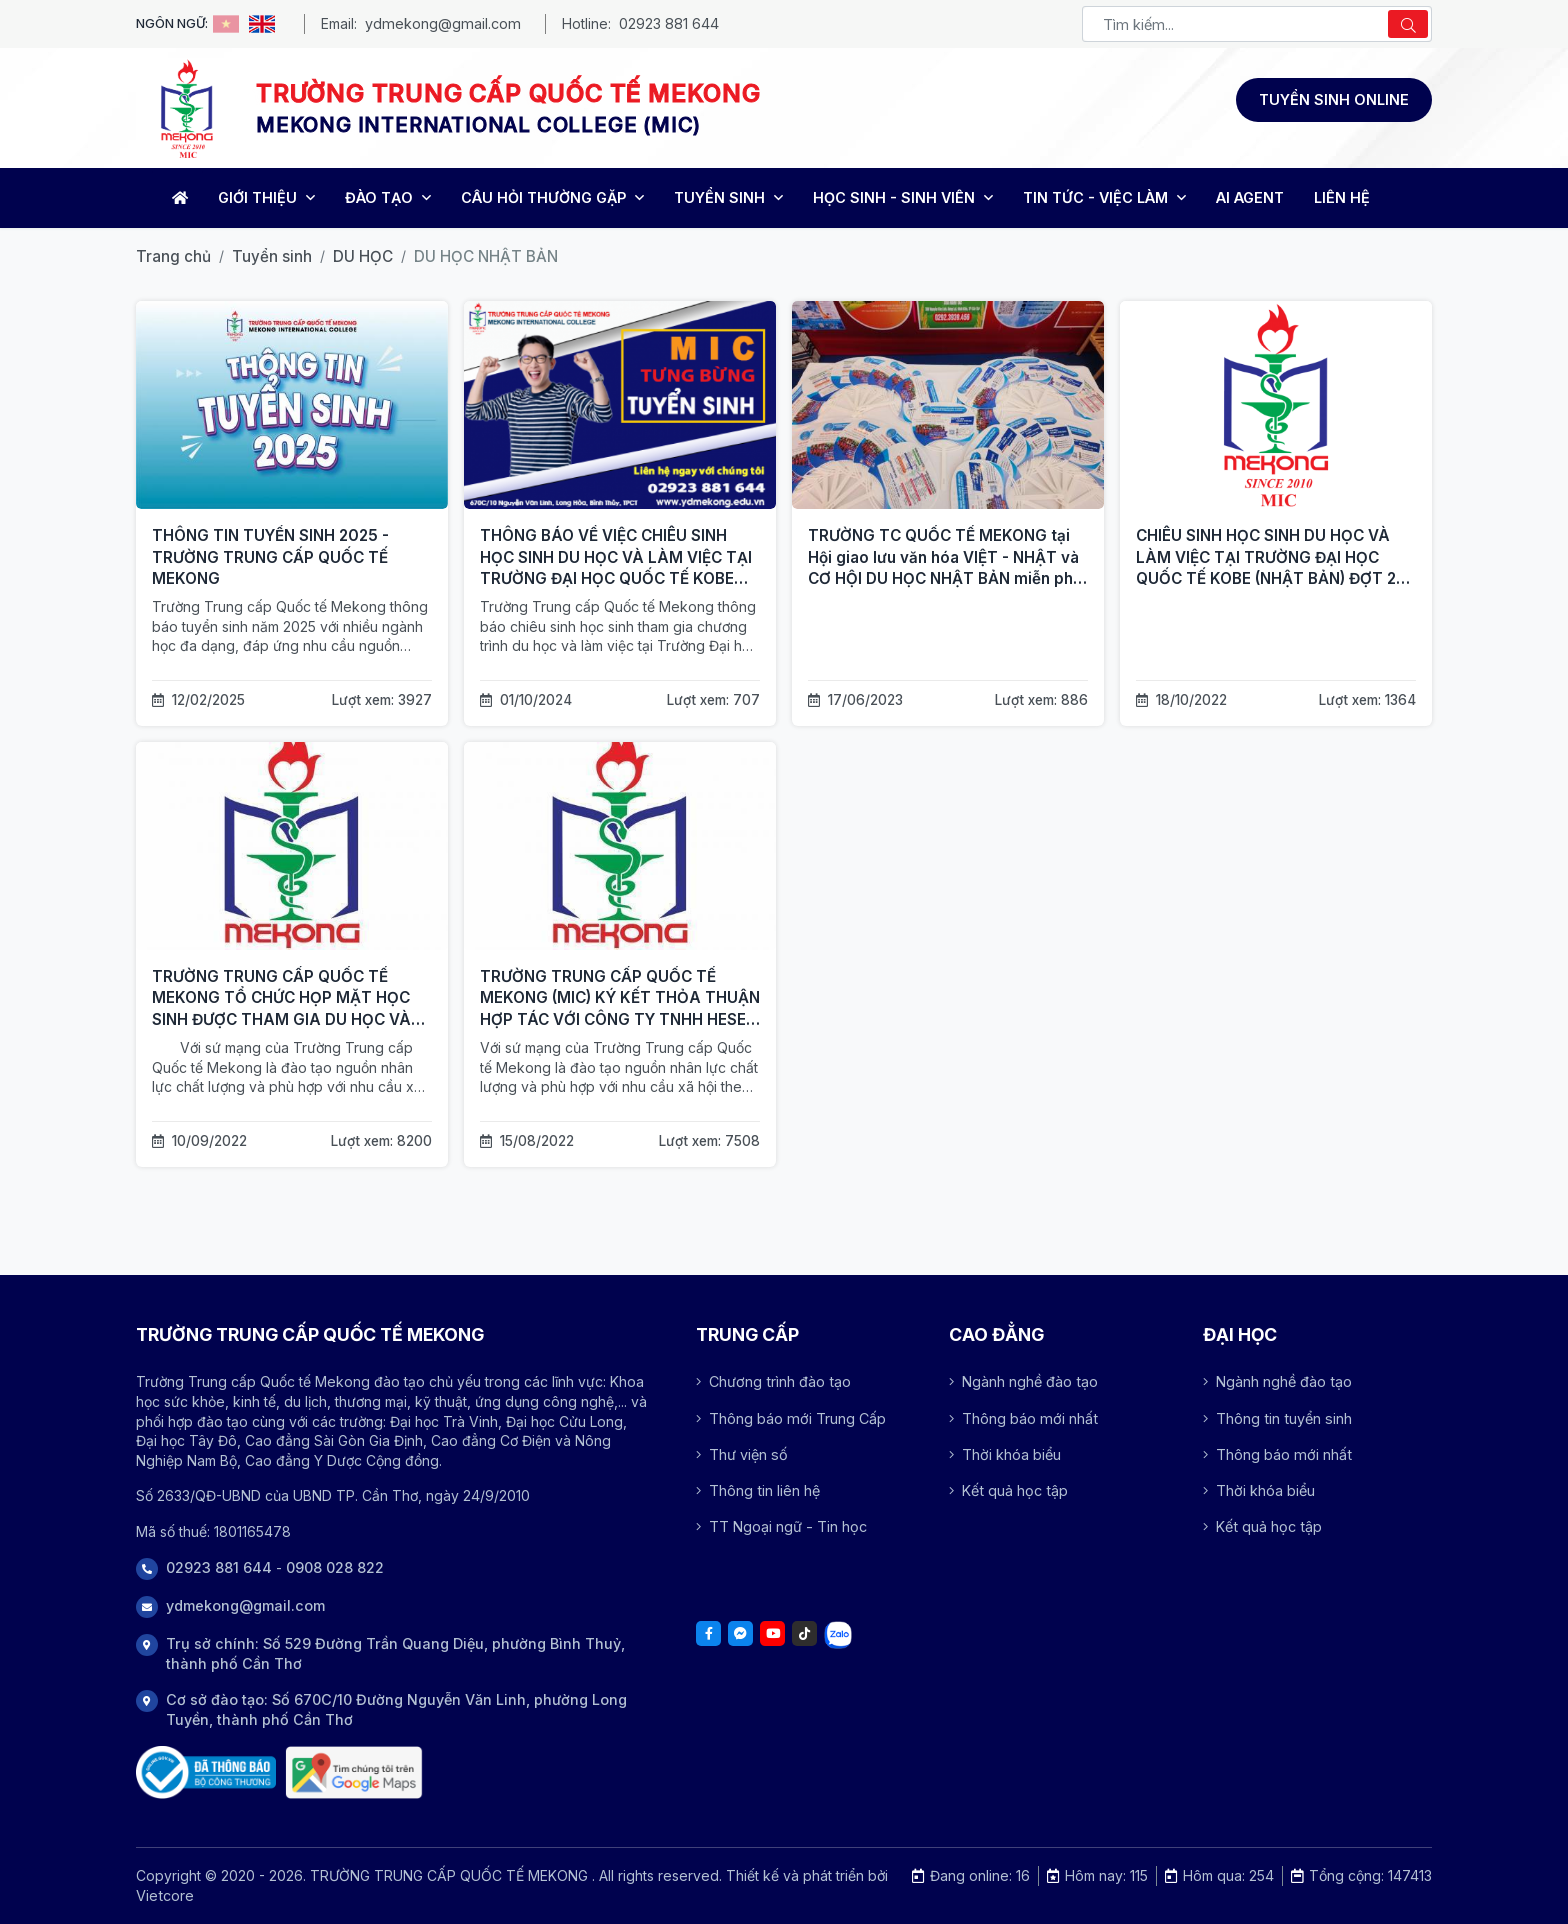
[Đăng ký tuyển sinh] (1334, 100)
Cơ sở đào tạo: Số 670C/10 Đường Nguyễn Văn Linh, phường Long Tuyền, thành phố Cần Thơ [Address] (396, 1709)
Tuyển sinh (272, 256)
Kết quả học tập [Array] (1008, 1490)
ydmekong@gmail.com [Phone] (245, 1605)
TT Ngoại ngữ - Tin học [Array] (781, 1526)
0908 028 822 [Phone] (335, 1567)
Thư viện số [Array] (742, 1454)
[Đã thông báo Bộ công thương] (206, 1772)
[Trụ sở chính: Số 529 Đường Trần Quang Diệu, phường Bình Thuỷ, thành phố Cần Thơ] (354, 1772)
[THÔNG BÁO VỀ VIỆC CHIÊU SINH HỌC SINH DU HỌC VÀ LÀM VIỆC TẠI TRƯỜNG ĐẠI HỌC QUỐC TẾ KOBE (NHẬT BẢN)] (620, 405)
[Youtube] (772, 1633)
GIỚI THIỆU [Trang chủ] (266, 197)
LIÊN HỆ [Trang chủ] (1342, 197)
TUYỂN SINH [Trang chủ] (728, 197)
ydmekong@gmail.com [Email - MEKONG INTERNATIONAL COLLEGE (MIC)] (443, 23)
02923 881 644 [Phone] (219, 1567)
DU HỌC (363, 256)
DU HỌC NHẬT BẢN (486, 256)
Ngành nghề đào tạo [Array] (1023, 1381)
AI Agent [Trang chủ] (1250, 197)
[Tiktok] (804, 1633)
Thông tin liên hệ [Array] (758, 1490)
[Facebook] (708, 1633)
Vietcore (165, 1895)
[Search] (1408, 24)
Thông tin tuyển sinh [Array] (1277, 1418)
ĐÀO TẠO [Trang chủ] (388, 197)
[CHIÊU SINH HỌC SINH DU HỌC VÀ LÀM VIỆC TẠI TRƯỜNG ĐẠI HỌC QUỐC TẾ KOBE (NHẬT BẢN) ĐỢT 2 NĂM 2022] (1276, 405)
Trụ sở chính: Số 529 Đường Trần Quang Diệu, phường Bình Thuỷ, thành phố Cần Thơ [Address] (395, 1653)
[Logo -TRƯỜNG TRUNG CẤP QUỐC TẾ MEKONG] (186, 108)
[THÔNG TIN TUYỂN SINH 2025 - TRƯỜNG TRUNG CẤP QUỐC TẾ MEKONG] (292, 405)
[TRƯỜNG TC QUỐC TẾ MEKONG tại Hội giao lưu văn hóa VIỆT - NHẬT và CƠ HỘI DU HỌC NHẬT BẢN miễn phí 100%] (948, 405)
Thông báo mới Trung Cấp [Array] (791, 1418)
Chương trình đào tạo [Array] (773, 1381)
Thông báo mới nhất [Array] (1023, 1418)
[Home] (177, 198)
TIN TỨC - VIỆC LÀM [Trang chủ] (1104, 197)
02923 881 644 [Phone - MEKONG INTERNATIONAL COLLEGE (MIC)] (669, 23)
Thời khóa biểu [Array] (1005, 1454)
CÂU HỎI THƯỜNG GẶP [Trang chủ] (552, 197)
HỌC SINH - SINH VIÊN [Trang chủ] (903, 197)
